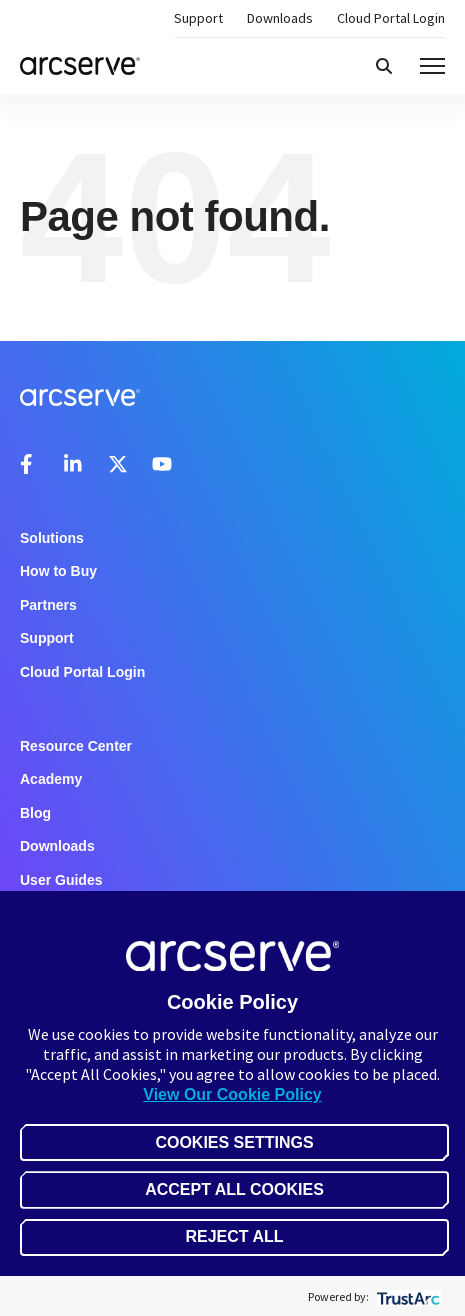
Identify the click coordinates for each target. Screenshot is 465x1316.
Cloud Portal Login (391, 18)
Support (198, 18)
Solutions (52, 538)
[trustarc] (406, 1296)
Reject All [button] (234, 1236)
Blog (35, 813)
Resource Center (76, 746)
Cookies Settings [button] (234, 1142)
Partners (48, 605)
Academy (51, 779)
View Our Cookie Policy (232, 1094)
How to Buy (58, 571)
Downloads (280, 18)
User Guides (61, 880)
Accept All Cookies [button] (234, 1189)
